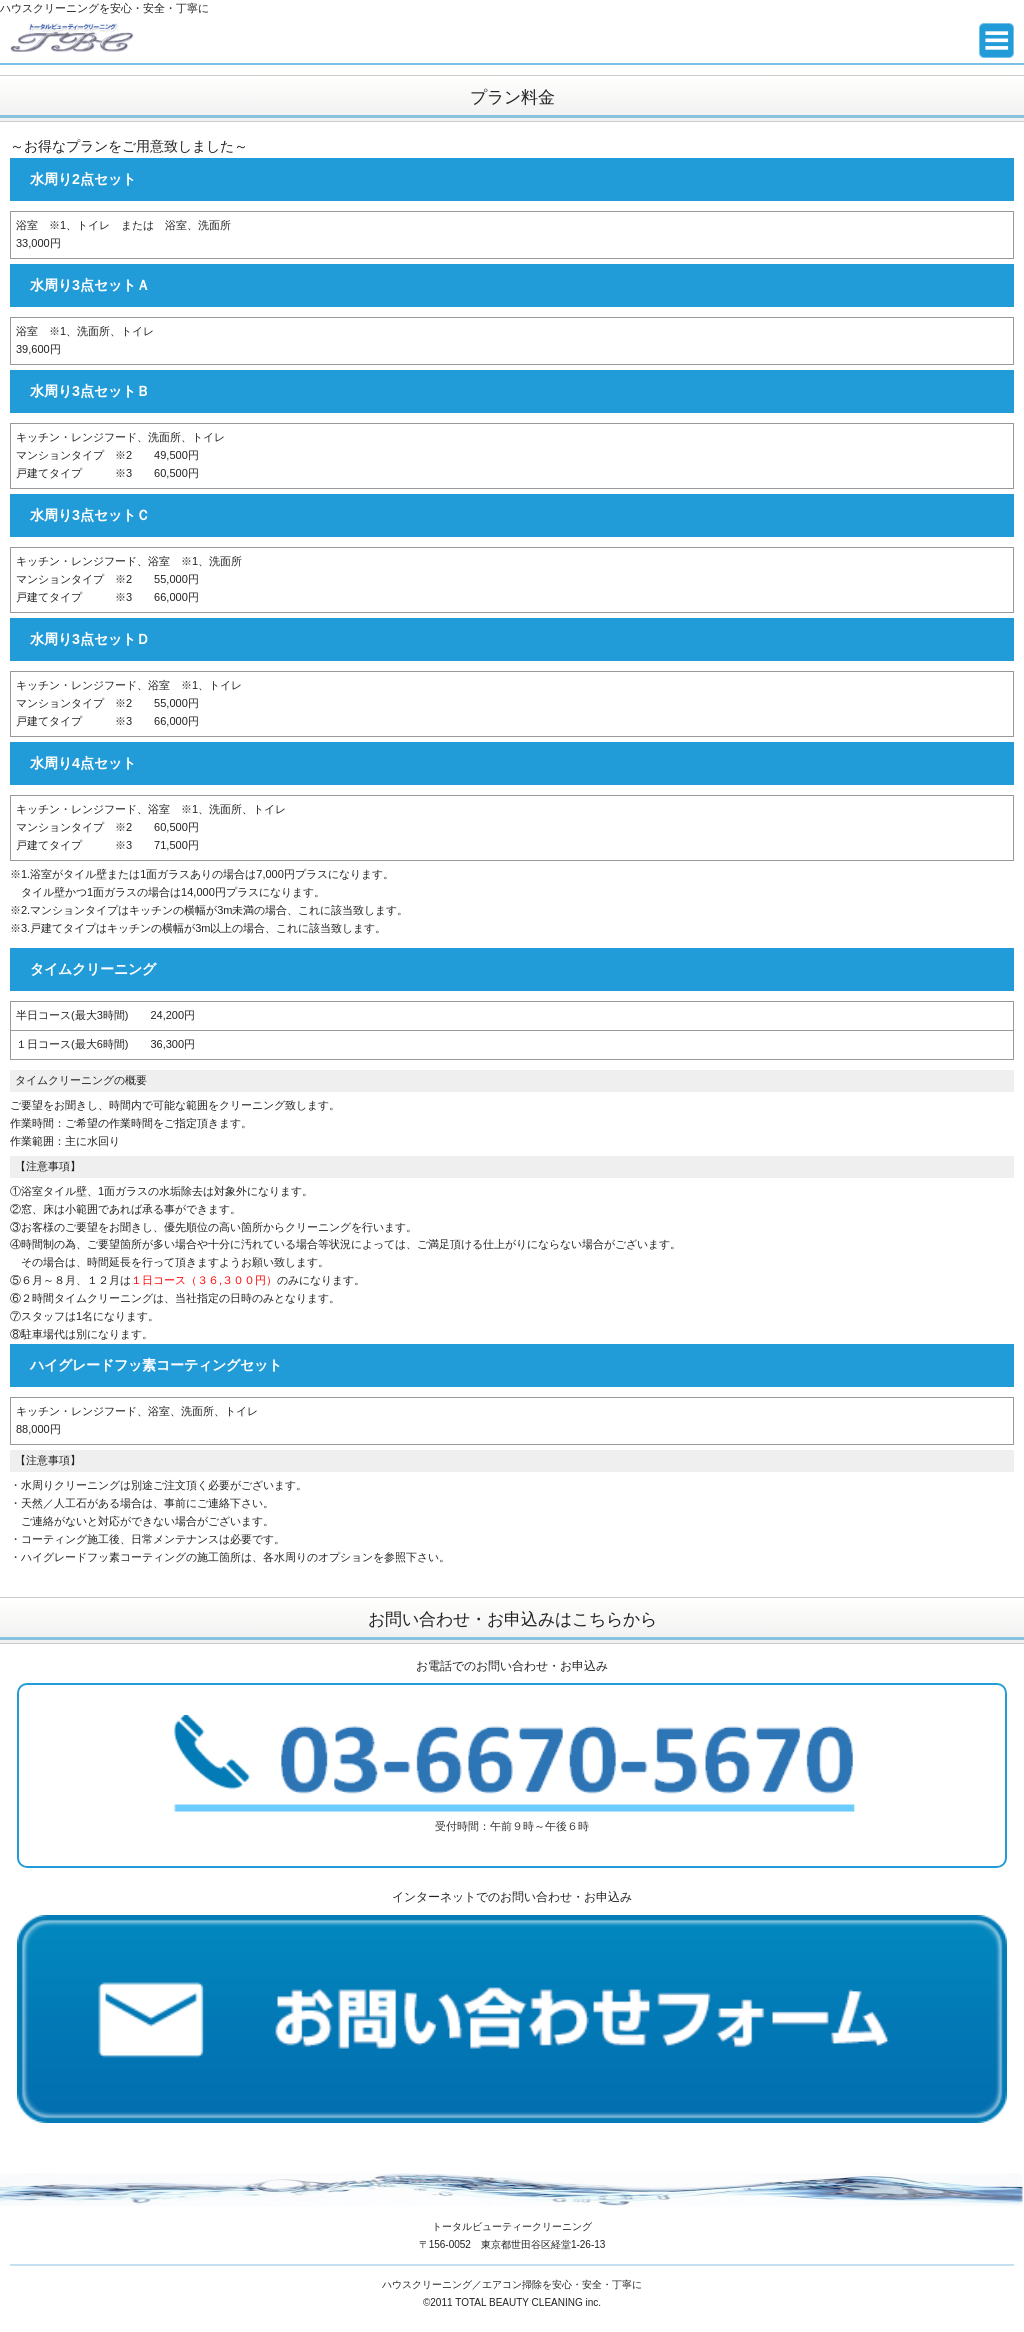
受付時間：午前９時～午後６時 (512, 1774)
